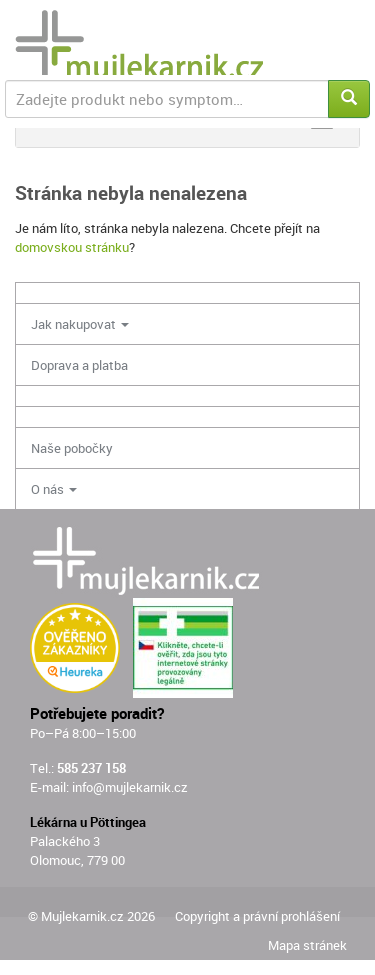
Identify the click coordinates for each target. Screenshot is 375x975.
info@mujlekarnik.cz (130, 787)
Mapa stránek (307, 945)
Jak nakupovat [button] (80, 324)
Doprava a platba (79, 365)
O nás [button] (54, 489)
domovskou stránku (72, 247)
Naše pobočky (72, 448)
